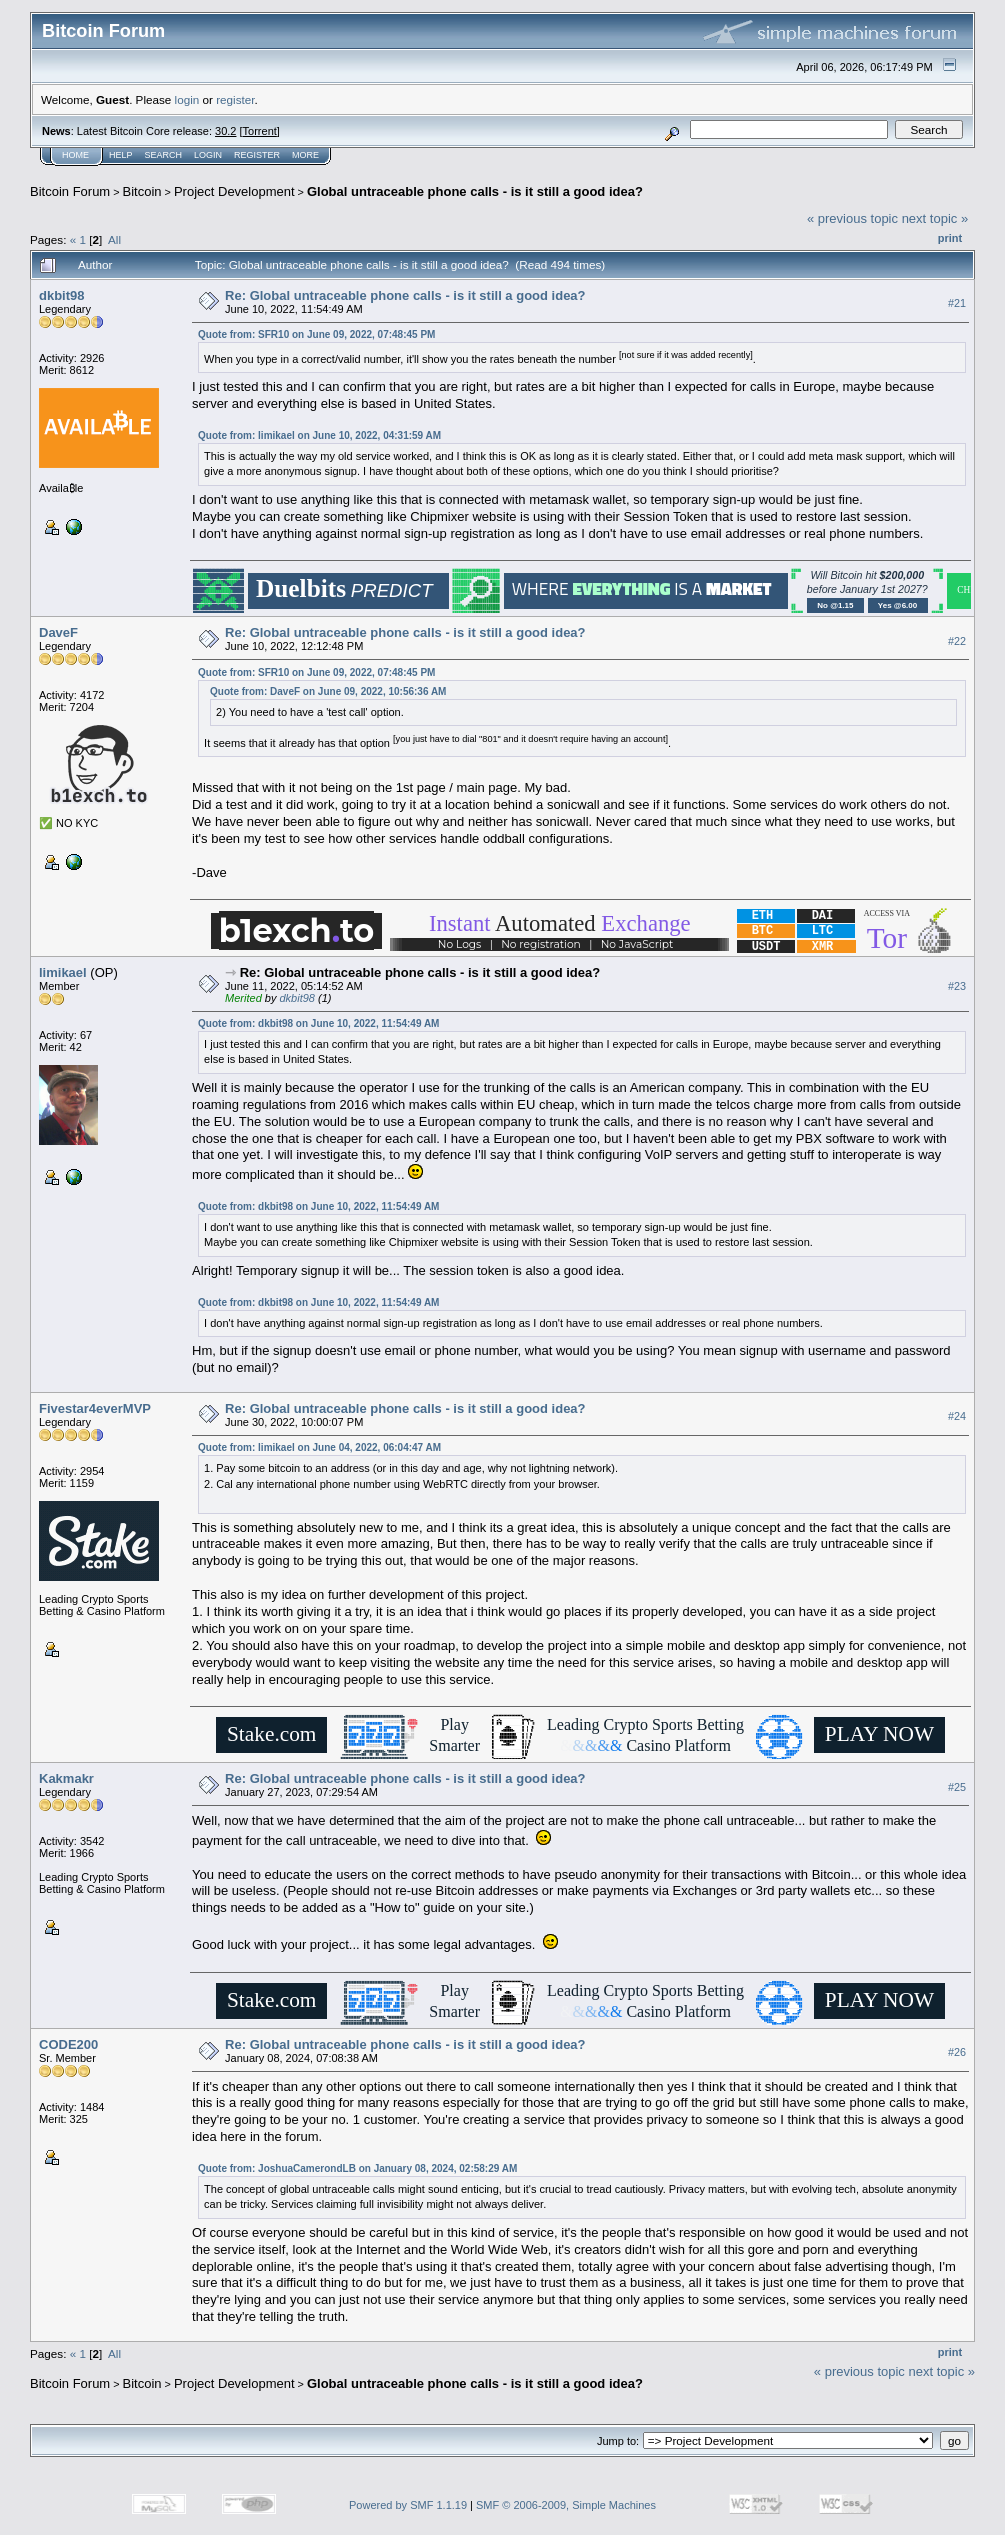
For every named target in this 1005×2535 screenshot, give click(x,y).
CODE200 (68, 2044)
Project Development (234, 191)
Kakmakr (66, 1778)
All (114, 239)
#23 (957, 986)
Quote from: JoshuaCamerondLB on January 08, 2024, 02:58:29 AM (357, 2168)
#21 (957, 303)
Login (208, 155)
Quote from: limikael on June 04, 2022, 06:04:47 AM (319, 1447)
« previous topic (852, 218)
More (305, 155)
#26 (957, 2053)
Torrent (260, 131)
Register (257, 155)
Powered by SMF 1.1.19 (408, 2505)
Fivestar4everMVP (95, 1408)
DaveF (58, 632)
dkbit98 (62, 295)
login (187, 99)
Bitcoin (142, 191)
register (235, 99)
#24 (957, 1416)
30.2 (225, 131)
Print (950, 238)
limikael (63, 972)
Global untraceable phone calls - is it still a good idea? (475, 191)
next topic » (935, 218)
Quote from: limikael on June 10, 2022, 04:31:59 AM (319, 435)
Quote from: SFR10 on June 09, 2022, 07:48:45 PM (316, 334)
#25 (957, 1787)
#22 (957, 641)
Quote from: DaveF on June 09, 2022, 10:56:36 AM (328, 691)
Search (164, 155)
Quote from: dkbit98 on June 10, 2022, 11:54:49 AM (318, 1023)
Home (75, 155)
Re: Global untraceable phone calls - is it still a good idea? (405, 295)
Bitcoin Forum (70, 191)
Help (121, 155)
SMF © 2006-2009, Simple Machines (566, 2505)
